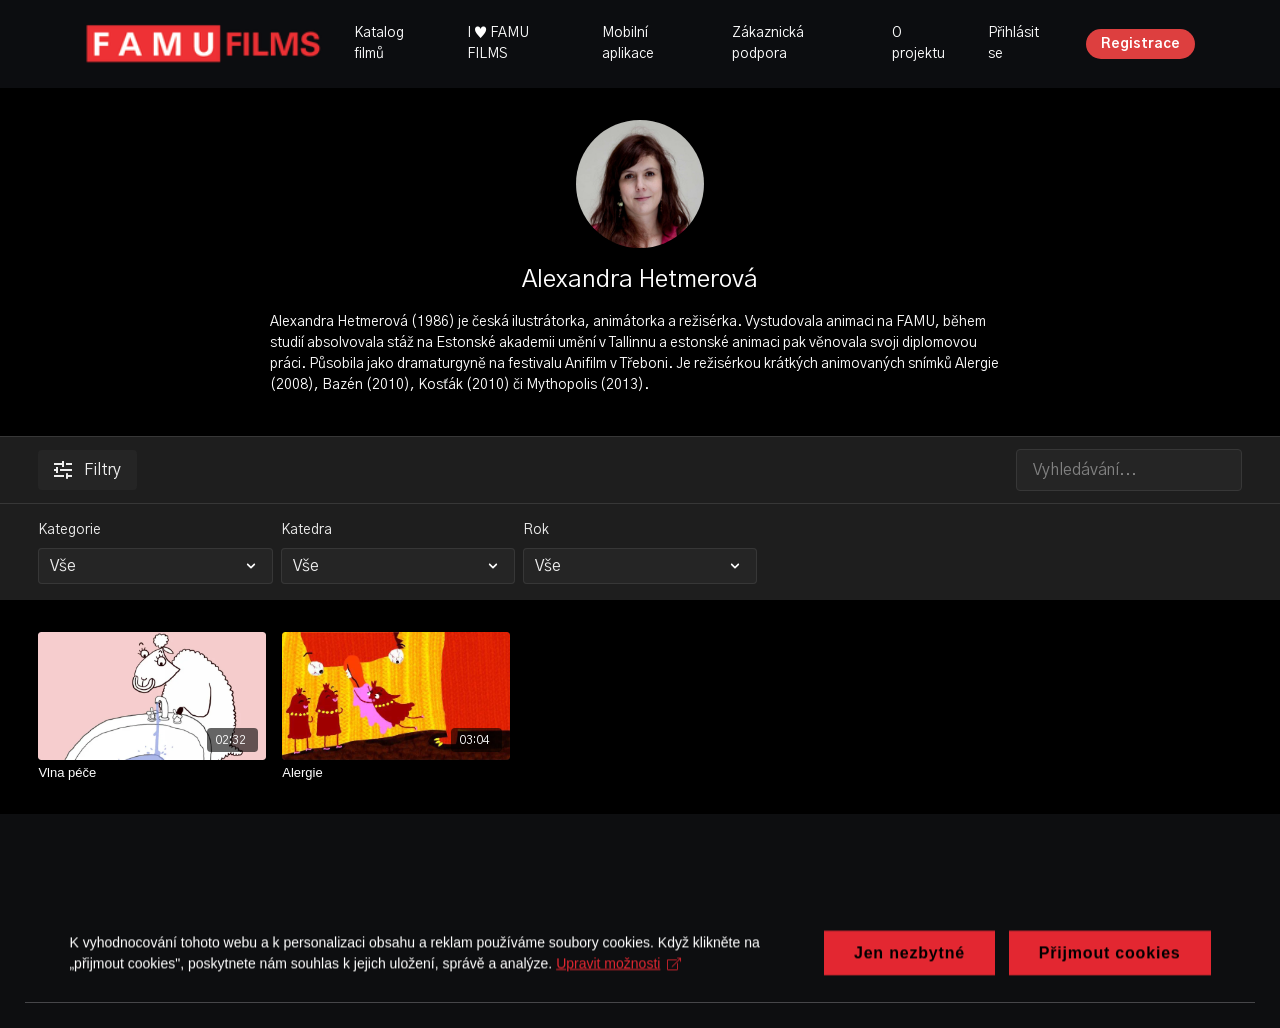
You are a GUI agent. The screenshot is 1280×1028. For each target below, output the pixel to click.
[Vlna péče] (152, 773)
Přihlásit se (1013, 43)
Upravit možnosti (619, 994)
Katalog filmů (379, 43)
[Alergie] (396, 773)
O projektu (918, 43)
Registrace (1140, 44)
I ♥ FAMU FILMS (498, 43)
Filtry (87, 470)
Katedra (306, 530)
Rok (536, 530)
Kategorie (69, 530)
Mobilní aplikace (628, 43)
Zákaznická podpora (768, 43)
